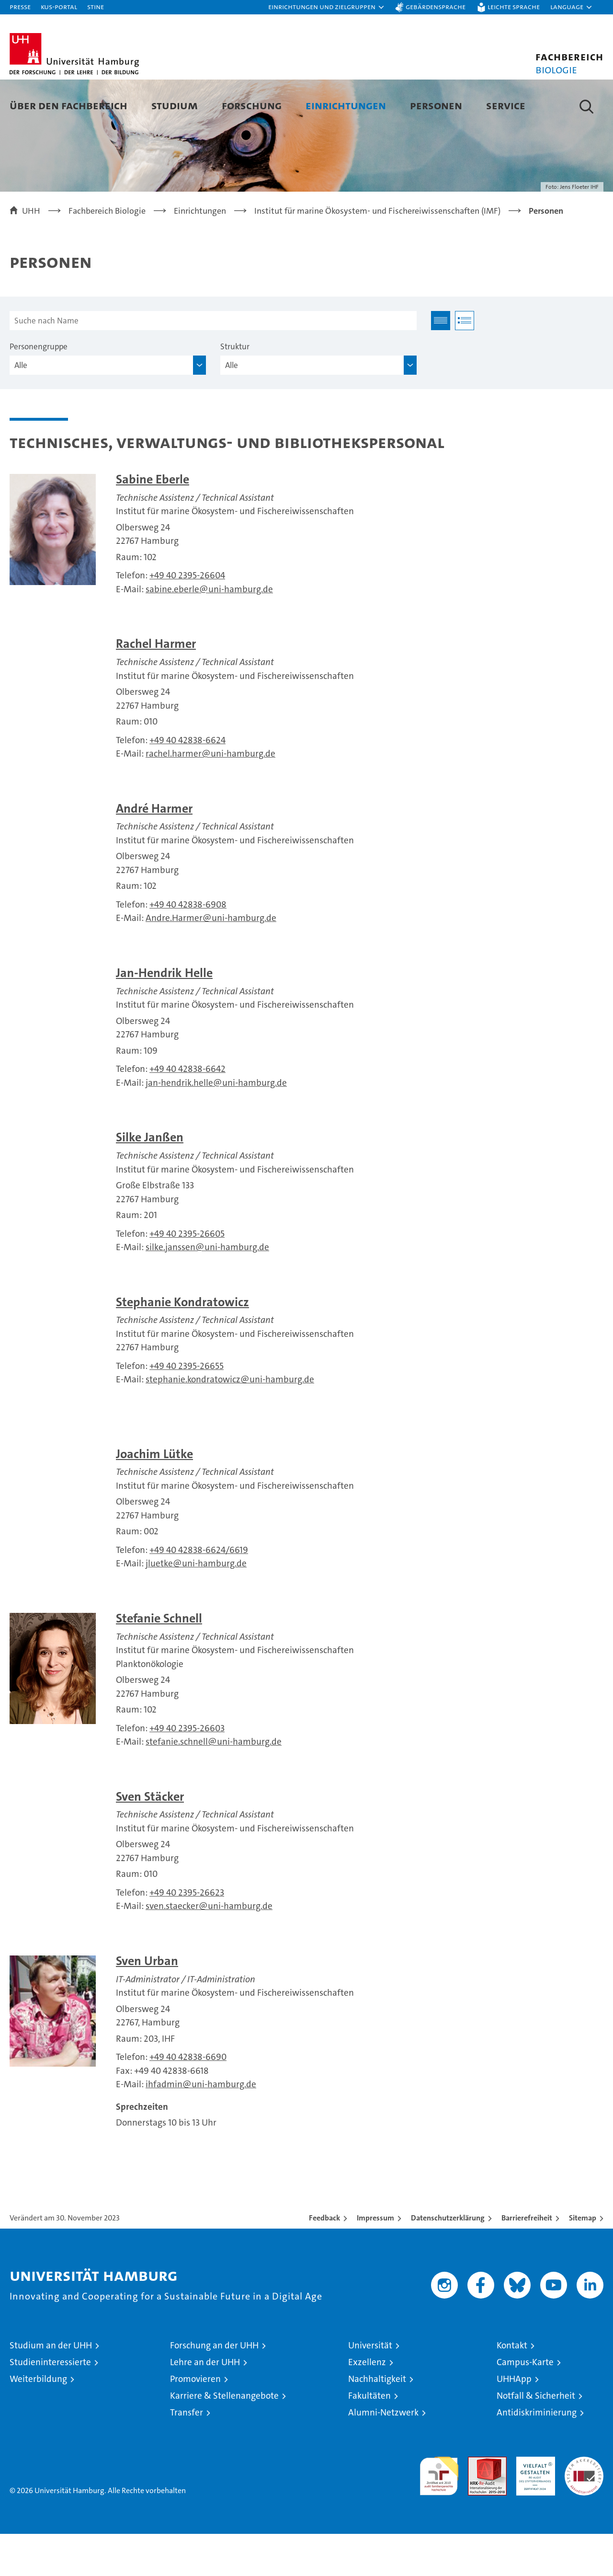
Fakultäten (369, 2438)
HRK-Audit (533, 2504)
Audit (477, 2504)
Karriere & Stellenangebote (224, 2438)
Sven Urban (147, 2003)
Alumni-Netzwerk (383, 2455)
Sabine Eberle (152, 521)
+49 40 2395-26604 (187, 618)
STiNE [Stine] (95, 6)
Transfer (186, 2455)
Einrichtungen (346, 105)
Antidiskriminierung (537, 2455)
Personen (436, 105)
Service (505, 105)
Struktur (235, 388)
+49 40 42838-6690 (188, 2099)
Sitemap (582, 2260)
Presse (20, 6)
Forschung (252, 105)
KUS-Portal (59, 6)
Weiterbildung (38, 2421)
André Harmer (154, 851)
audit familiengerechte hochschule (439, 2514)
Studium (174, 105)
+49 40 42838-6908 (188, 947)
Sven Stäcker (150, 1839)
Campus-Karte (525, 2404)
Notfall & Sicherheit (536, 2438)
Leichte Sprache (514, 6)
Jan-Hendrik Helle (164, 1015)
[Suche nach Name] (213, 362)
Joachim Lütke (154, 1496)
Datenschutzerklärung (448, 2260)
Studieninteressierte (50, 2404)
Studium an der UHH (51, 2387)
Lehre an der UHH (205, 2404)
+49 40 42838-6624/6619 (198, 1592)
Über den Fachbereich (68, 105)
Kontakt (512, 2387)
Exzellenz (367, 2404)
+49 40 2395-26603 (187, 1770)
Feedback (324, 2260)
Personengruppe (39, 388)
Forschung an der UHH (214, 2387)
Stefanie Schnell (159, 1660)
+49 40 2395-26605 (187, 1276)
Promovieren (195, 2421)
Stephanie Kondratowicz (182, 1344)
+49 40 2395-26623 (186, 1935)
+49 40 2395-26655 (186, 1408)
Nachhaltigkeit (377, 2421)
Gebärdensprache (435, 6)
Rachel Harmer (156, 686)
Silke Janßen (149, 1179)
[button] (326, 7)
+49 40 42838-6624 (187, 782)
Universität (370, 2387)
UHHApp (514, 2421)
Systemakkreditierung (584, 2504)
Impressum (375, 2260)
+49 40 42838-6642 (187, 1111)
